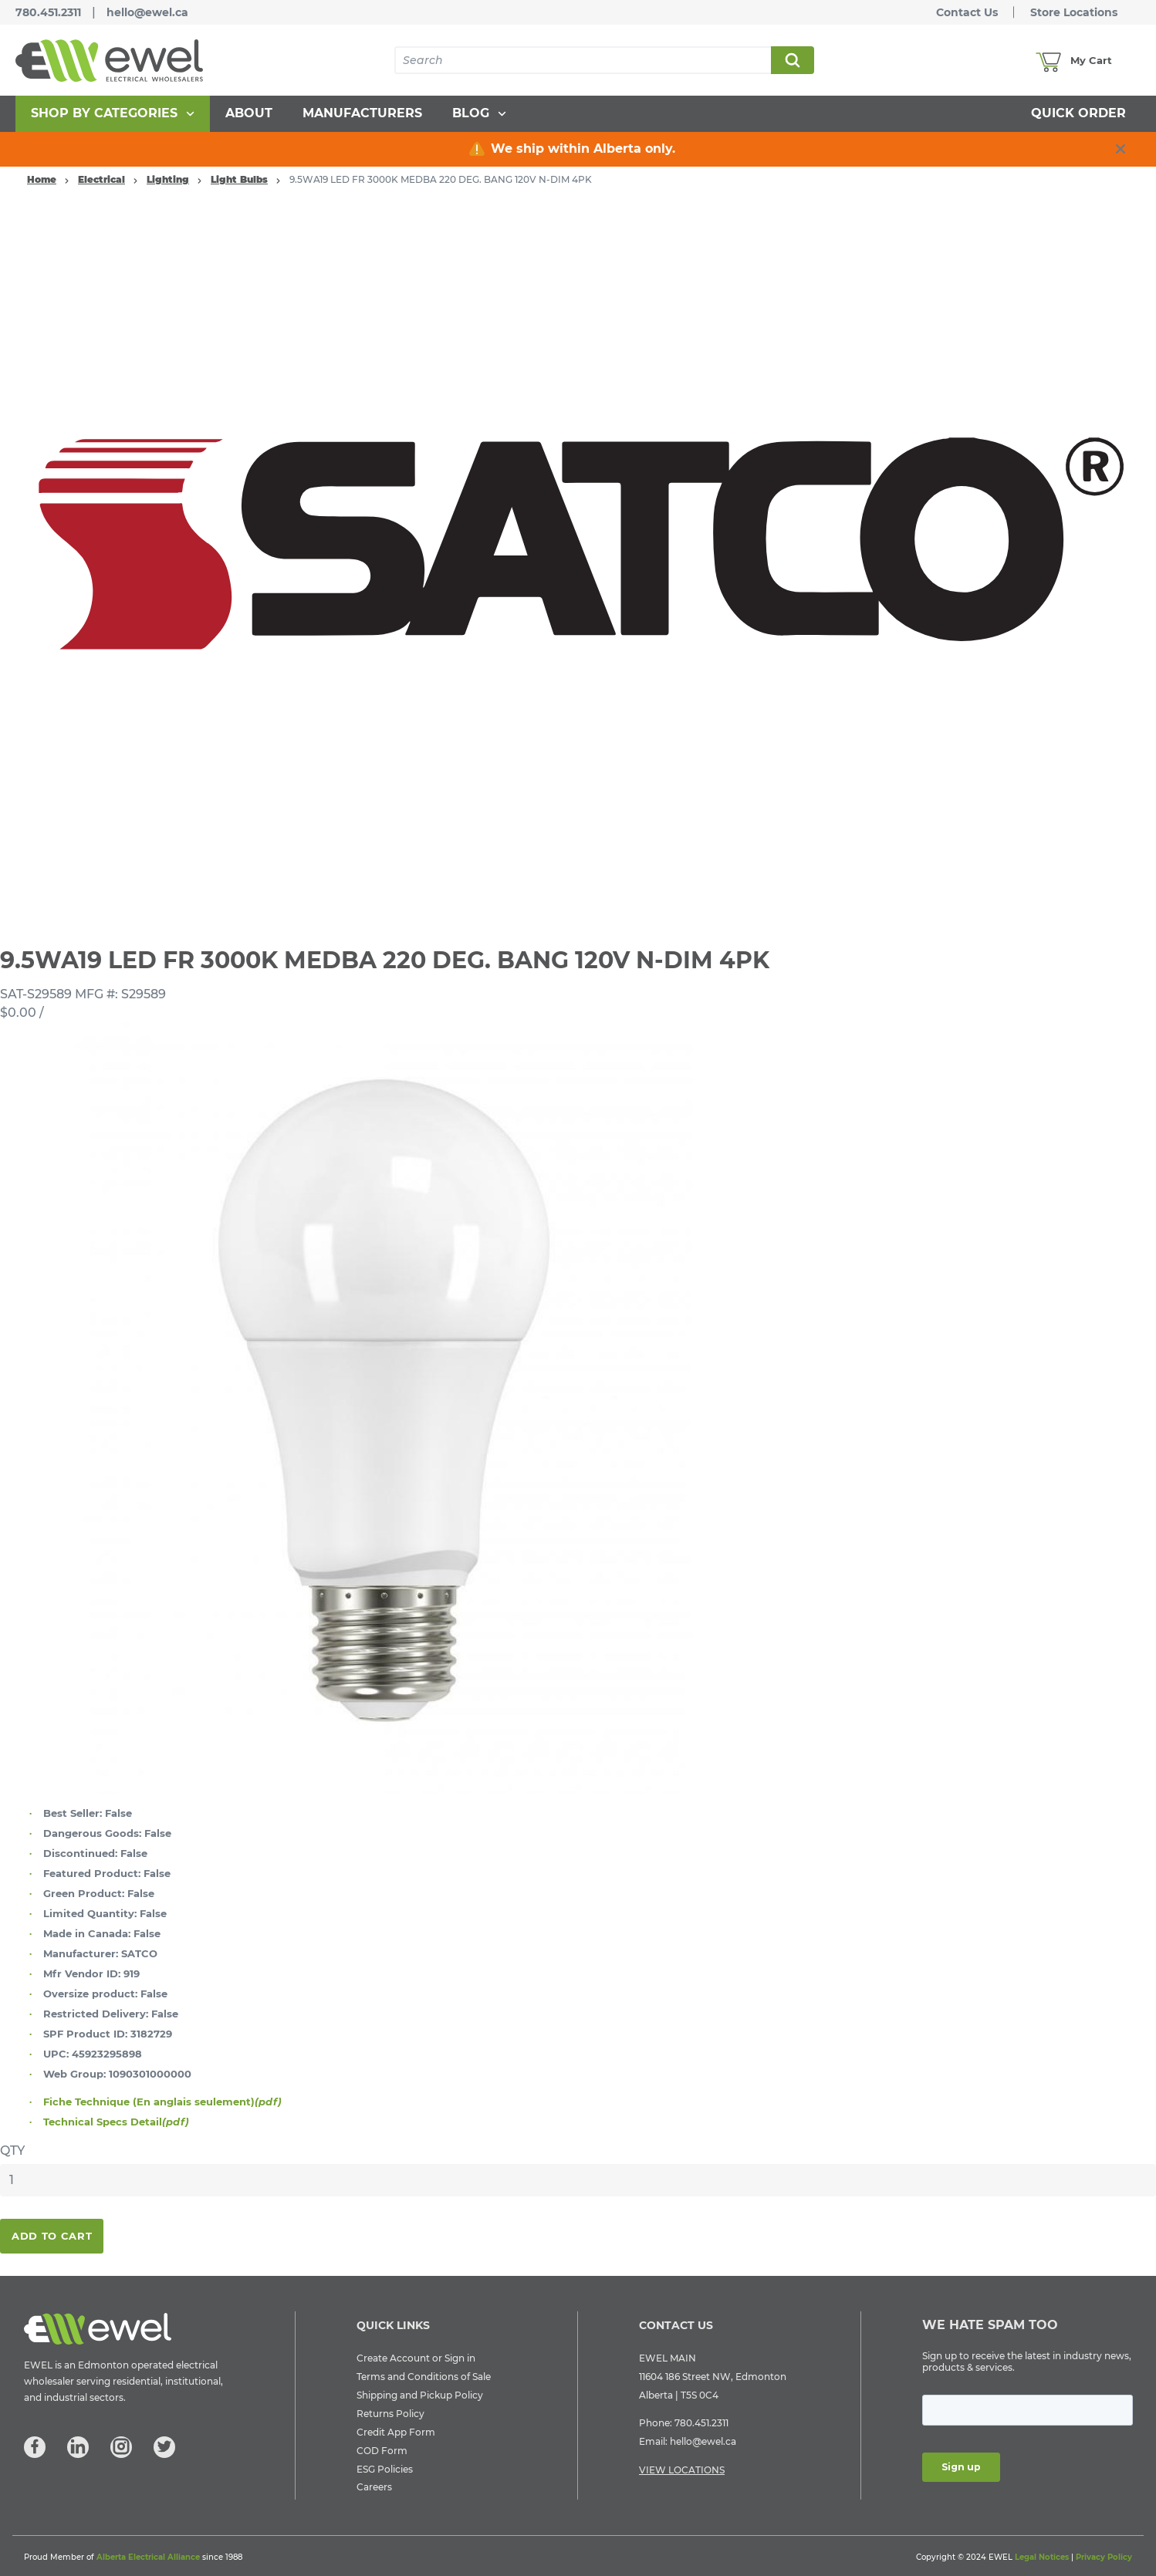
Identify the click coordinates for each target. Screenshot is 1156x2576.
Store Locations (1073, 12)
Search (791, 60)
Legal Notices (1042, 2557)
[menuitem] (112, 114)
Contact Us (967, 12)
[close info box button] (1120, 149)
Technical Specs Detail (116, 2121)
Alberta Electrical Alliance (148, 2557)
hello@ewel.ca (147, 12)
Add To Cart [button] (52, 2236)
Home (41, 179)
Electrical (101, 179)
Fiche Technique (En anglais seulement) (162, 2101)
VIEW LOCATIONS (682, 2470)
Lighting (168, 179)
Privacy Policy (1104, 2557)
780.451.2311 (48, 12)
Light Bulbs (239, 179)
